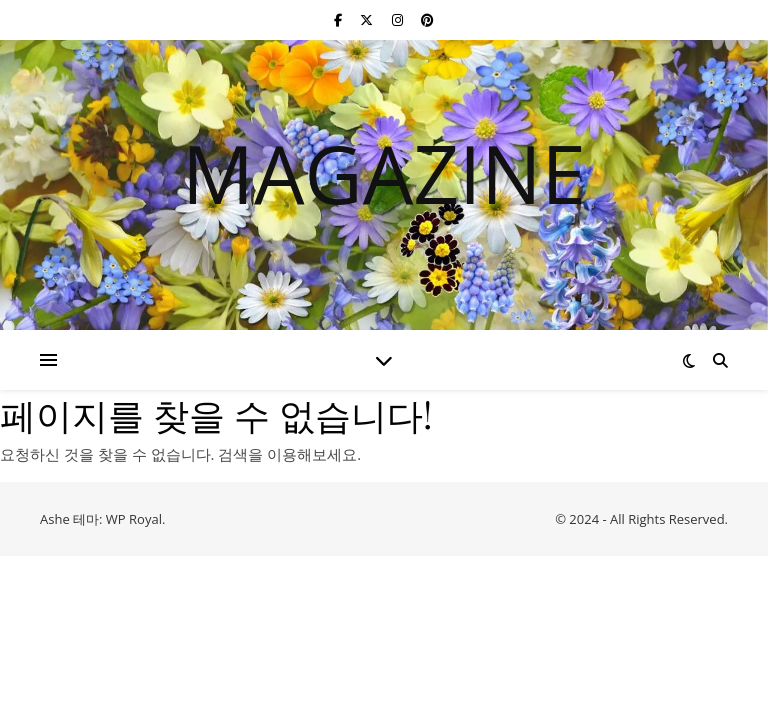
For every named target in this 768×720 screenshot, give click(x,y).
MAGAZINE (384, 173)
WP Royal (134, 519)
